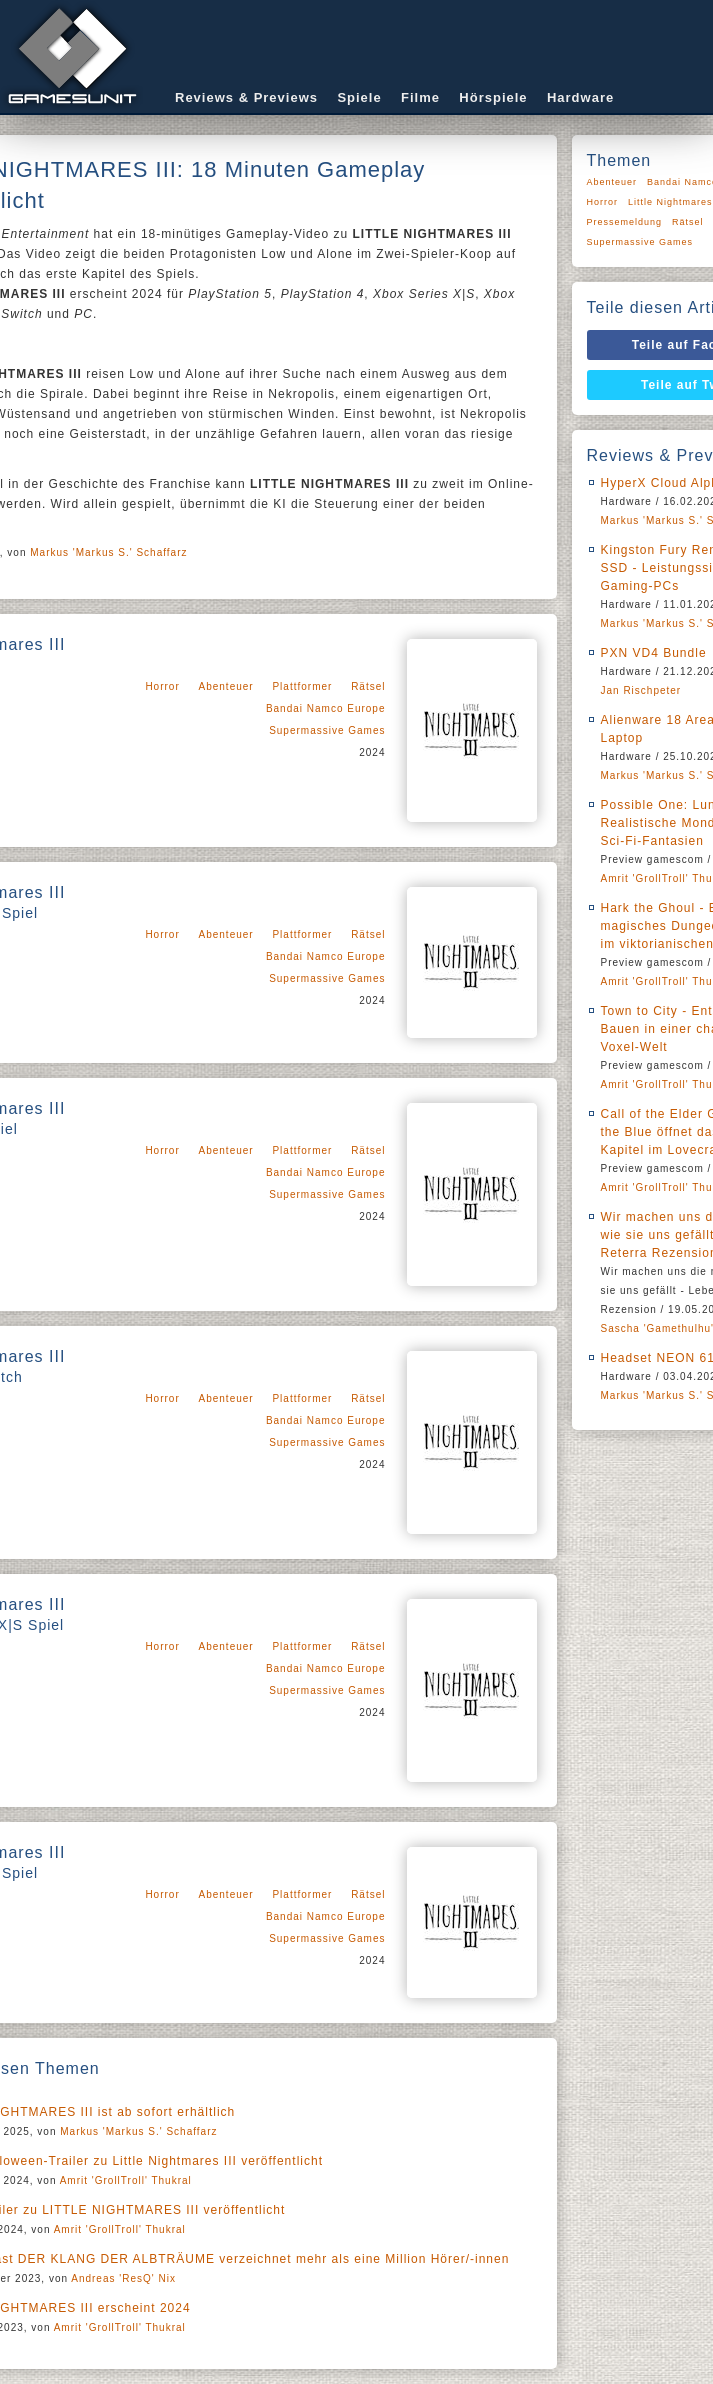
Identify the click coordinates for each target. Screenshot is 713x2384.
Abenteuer (226, 686)
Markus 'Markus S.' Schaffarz (108, 552)
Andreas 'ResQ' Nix (123, 2278)
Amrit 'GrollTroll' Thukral (126, 2180)
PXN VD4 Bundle (654, 653)
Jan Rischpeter (641, 690)
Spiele (359, 97)
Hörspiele (493, 97)
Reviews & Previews (246, 97)
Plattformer (302, 686)
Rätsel (368, 686)
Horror (162, 686)
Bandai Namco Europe (326, 708)
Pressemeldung (625, 222)
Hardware (580, 97)
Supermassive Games (327, 730)
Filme (420, 97)
